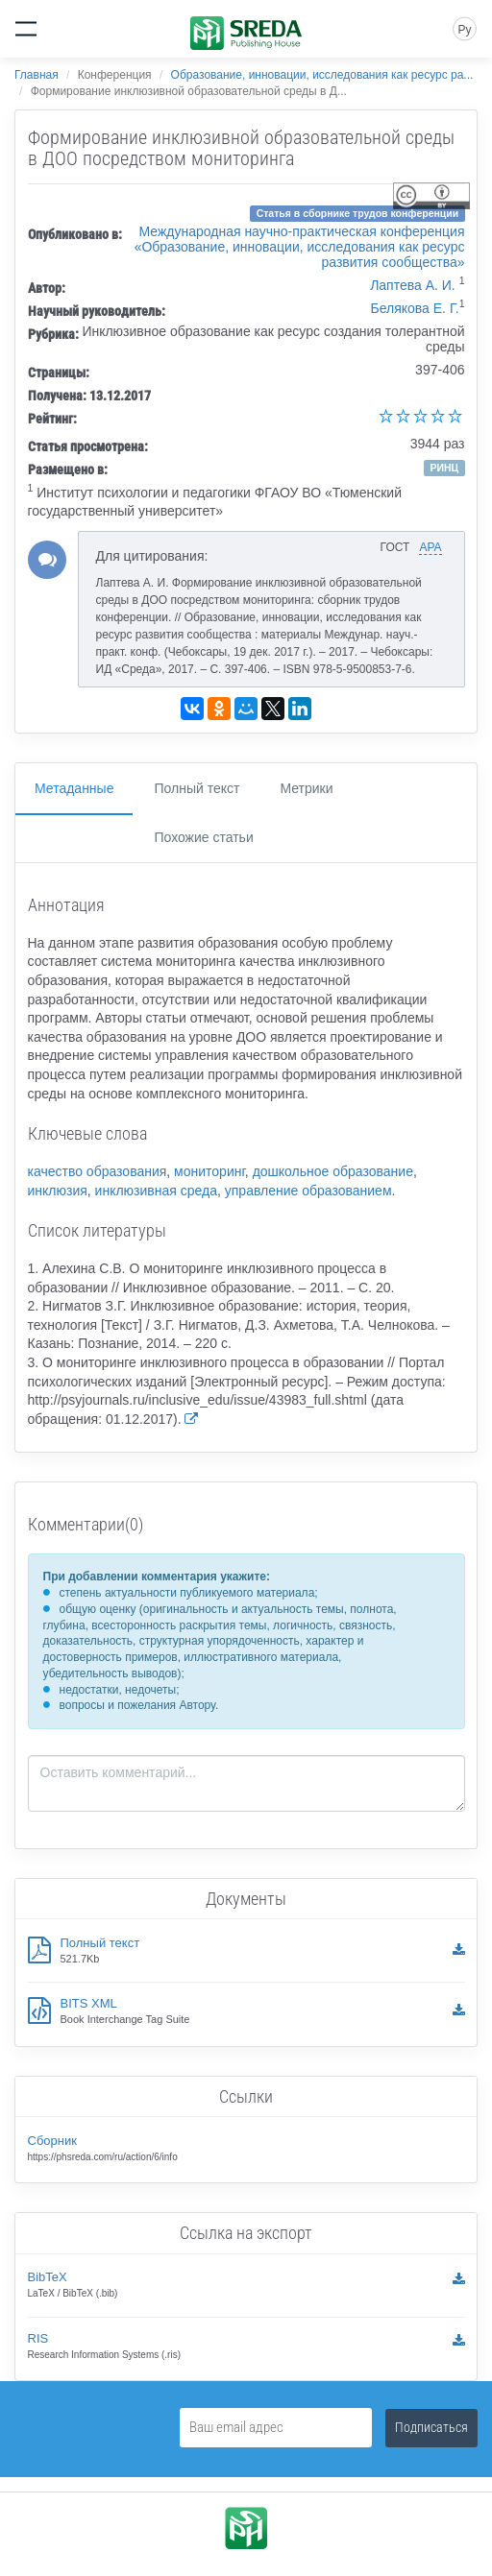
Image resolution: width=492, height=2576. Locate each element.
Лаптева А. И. (412, 285)
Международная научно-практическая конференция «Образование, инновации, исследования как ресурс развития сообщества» (300, 247)
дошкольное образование (333, 1171)
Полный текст (196, 788)
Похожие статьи (203, 837)
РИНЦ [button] (444, 467)
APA (430, 547)
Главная (36, 75)
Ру (464, 29)
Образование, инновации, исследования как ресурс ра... (322, 75)
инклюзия (57, 1190)
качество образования (97, 1171)
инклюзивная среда (156, 1190)
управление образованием (308, 1190)
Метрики (306, 788)
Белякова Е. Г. (414, 308)
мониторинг (209, 1171)
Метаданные (74, 788)
